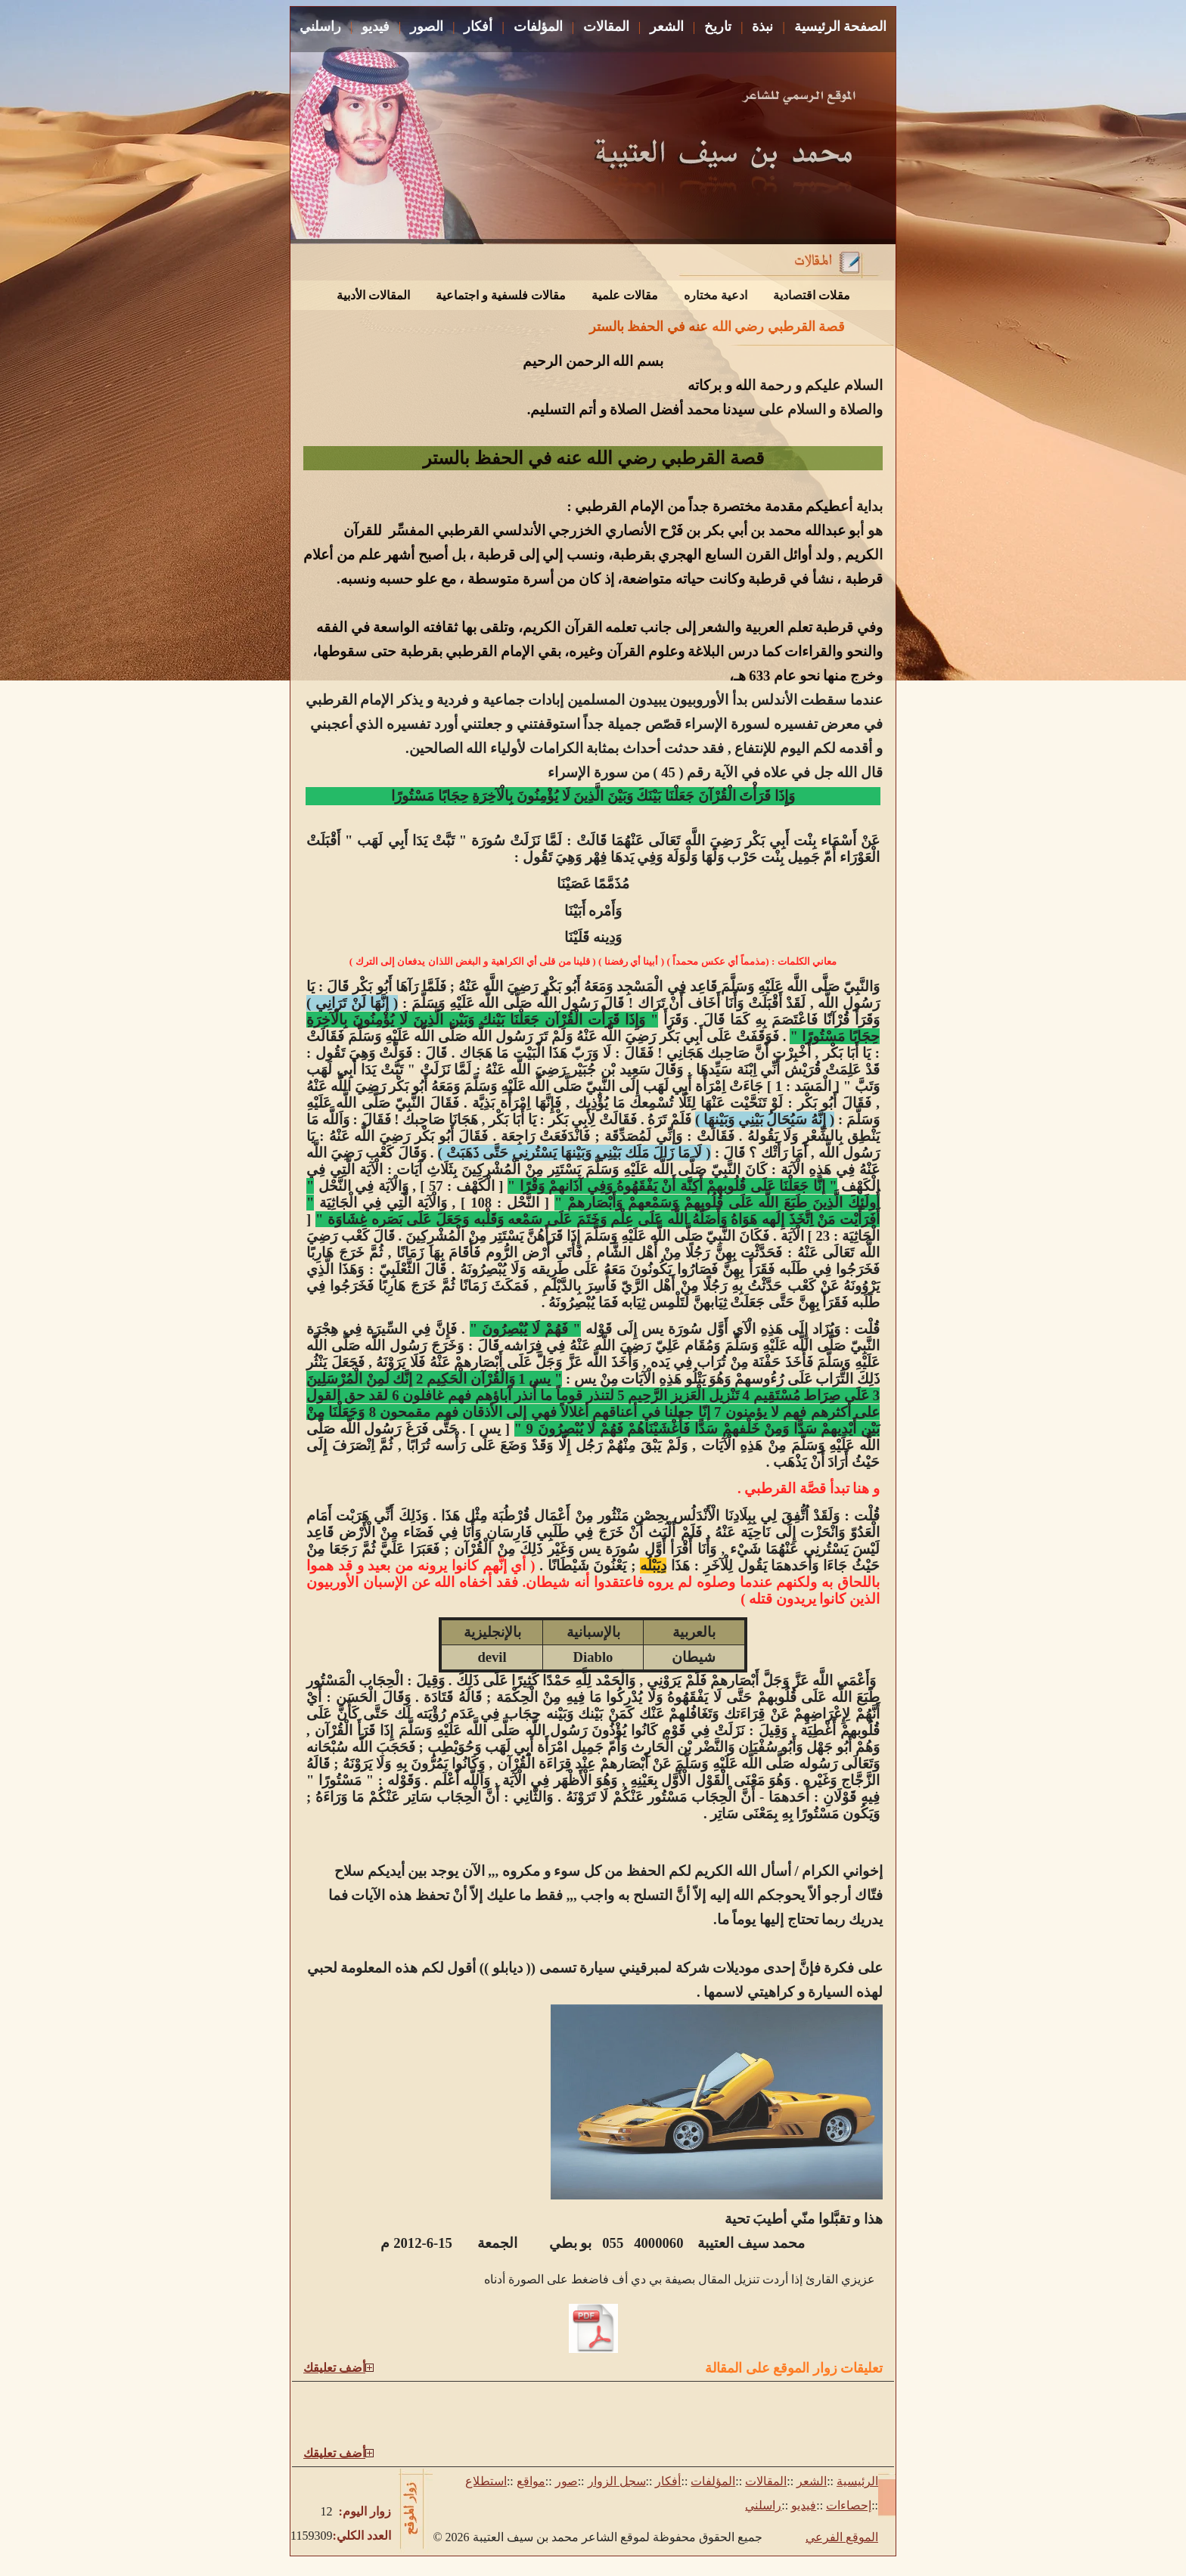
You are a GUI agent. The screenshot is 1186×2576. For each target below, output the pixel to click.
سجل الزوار (617, 2481)
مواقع (531, 2481)
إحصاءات (848, 2505)
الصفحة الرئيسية (840, 26)
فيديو (376, 26)
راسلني (320, 26)
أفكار (478, 26)
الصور (426, 26)
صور (566, 2481)
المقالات (606, 26)
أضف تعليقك (334, 2367)
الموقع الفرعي (842, 2537)
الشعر (667, 26)
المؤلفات (538, 26)
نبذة (762, 26)
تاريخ (717, 26)
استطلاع (486, 2481)
